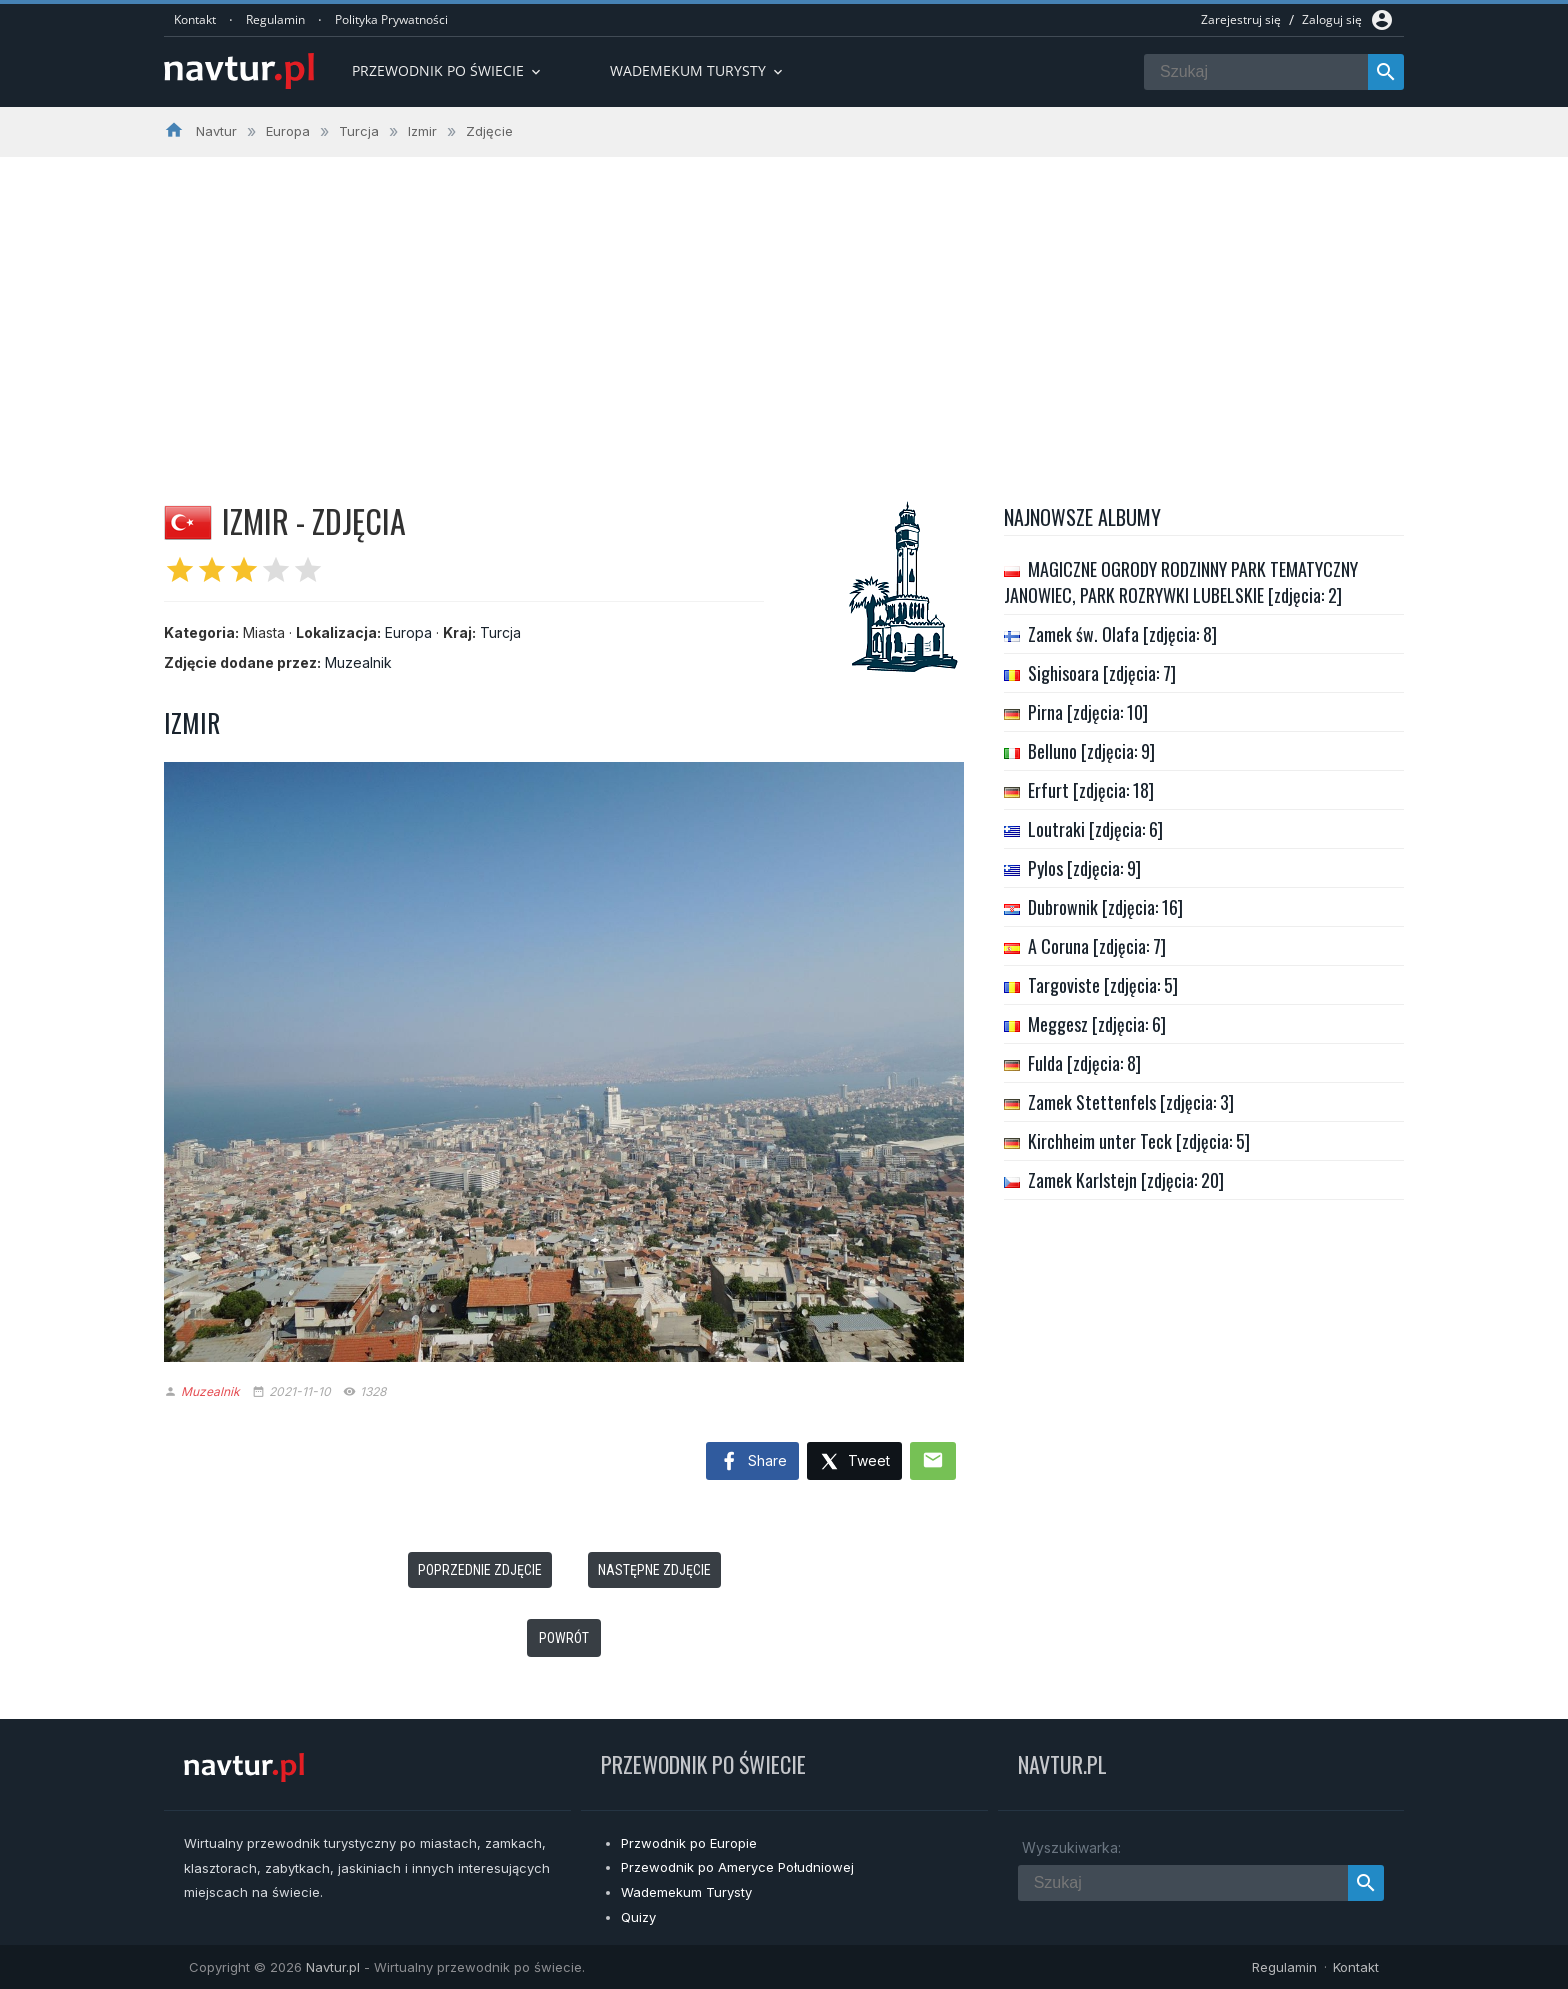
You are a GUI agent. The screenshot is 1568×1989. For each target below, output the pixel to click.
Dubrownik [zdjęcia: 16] (1105, 907)
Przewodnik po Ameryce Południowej (737, 1867)
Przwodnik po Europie (689, 1843)
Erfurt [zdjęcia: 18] (1091, 790)
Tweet (854, 1462)
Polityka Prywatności (391, 19)
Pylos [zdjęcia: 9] (1084, 868)
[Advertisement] (784, 307)
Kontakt (195, 19)
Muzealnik (358, 662)
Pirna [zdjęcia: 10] (1088, 712)
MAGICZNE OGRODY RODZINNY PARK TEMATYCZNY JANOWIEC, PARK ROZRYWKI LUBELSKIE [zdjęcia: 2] (1181, 582)
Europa (408, 632)
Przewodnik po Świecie (448, 70)
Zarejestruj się (1241, 19)
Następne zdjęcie (654, 1570)
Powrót (564, 1638)
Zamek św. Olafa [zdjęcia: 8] (1122, 634)
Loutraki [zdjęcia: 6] (1095, 829)
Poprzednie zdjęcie (480, 1570)
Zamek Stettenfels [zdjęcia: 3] (1131, 1102)
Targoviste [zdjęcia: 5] (1103, 985)
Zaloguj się (1332, 19)
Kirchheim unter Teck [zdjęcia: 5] (1139, 1141)
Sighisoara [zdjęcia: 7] (1102, 673)
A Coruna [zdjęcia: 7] (1097, 946)
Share (752, 1462)
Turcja (500, 632)
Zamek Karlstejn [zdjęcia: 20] (1126, 1180)
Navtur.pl (333, 1967)
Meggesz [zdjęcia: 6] (1097, 1024)
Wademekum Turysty (686, 1892)
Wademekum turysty (698, 70)
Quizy (638, 1917)
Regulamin (275, 19)
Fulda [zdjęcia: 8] (1084, 1063)
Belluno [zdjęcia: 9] (1091, 751)
